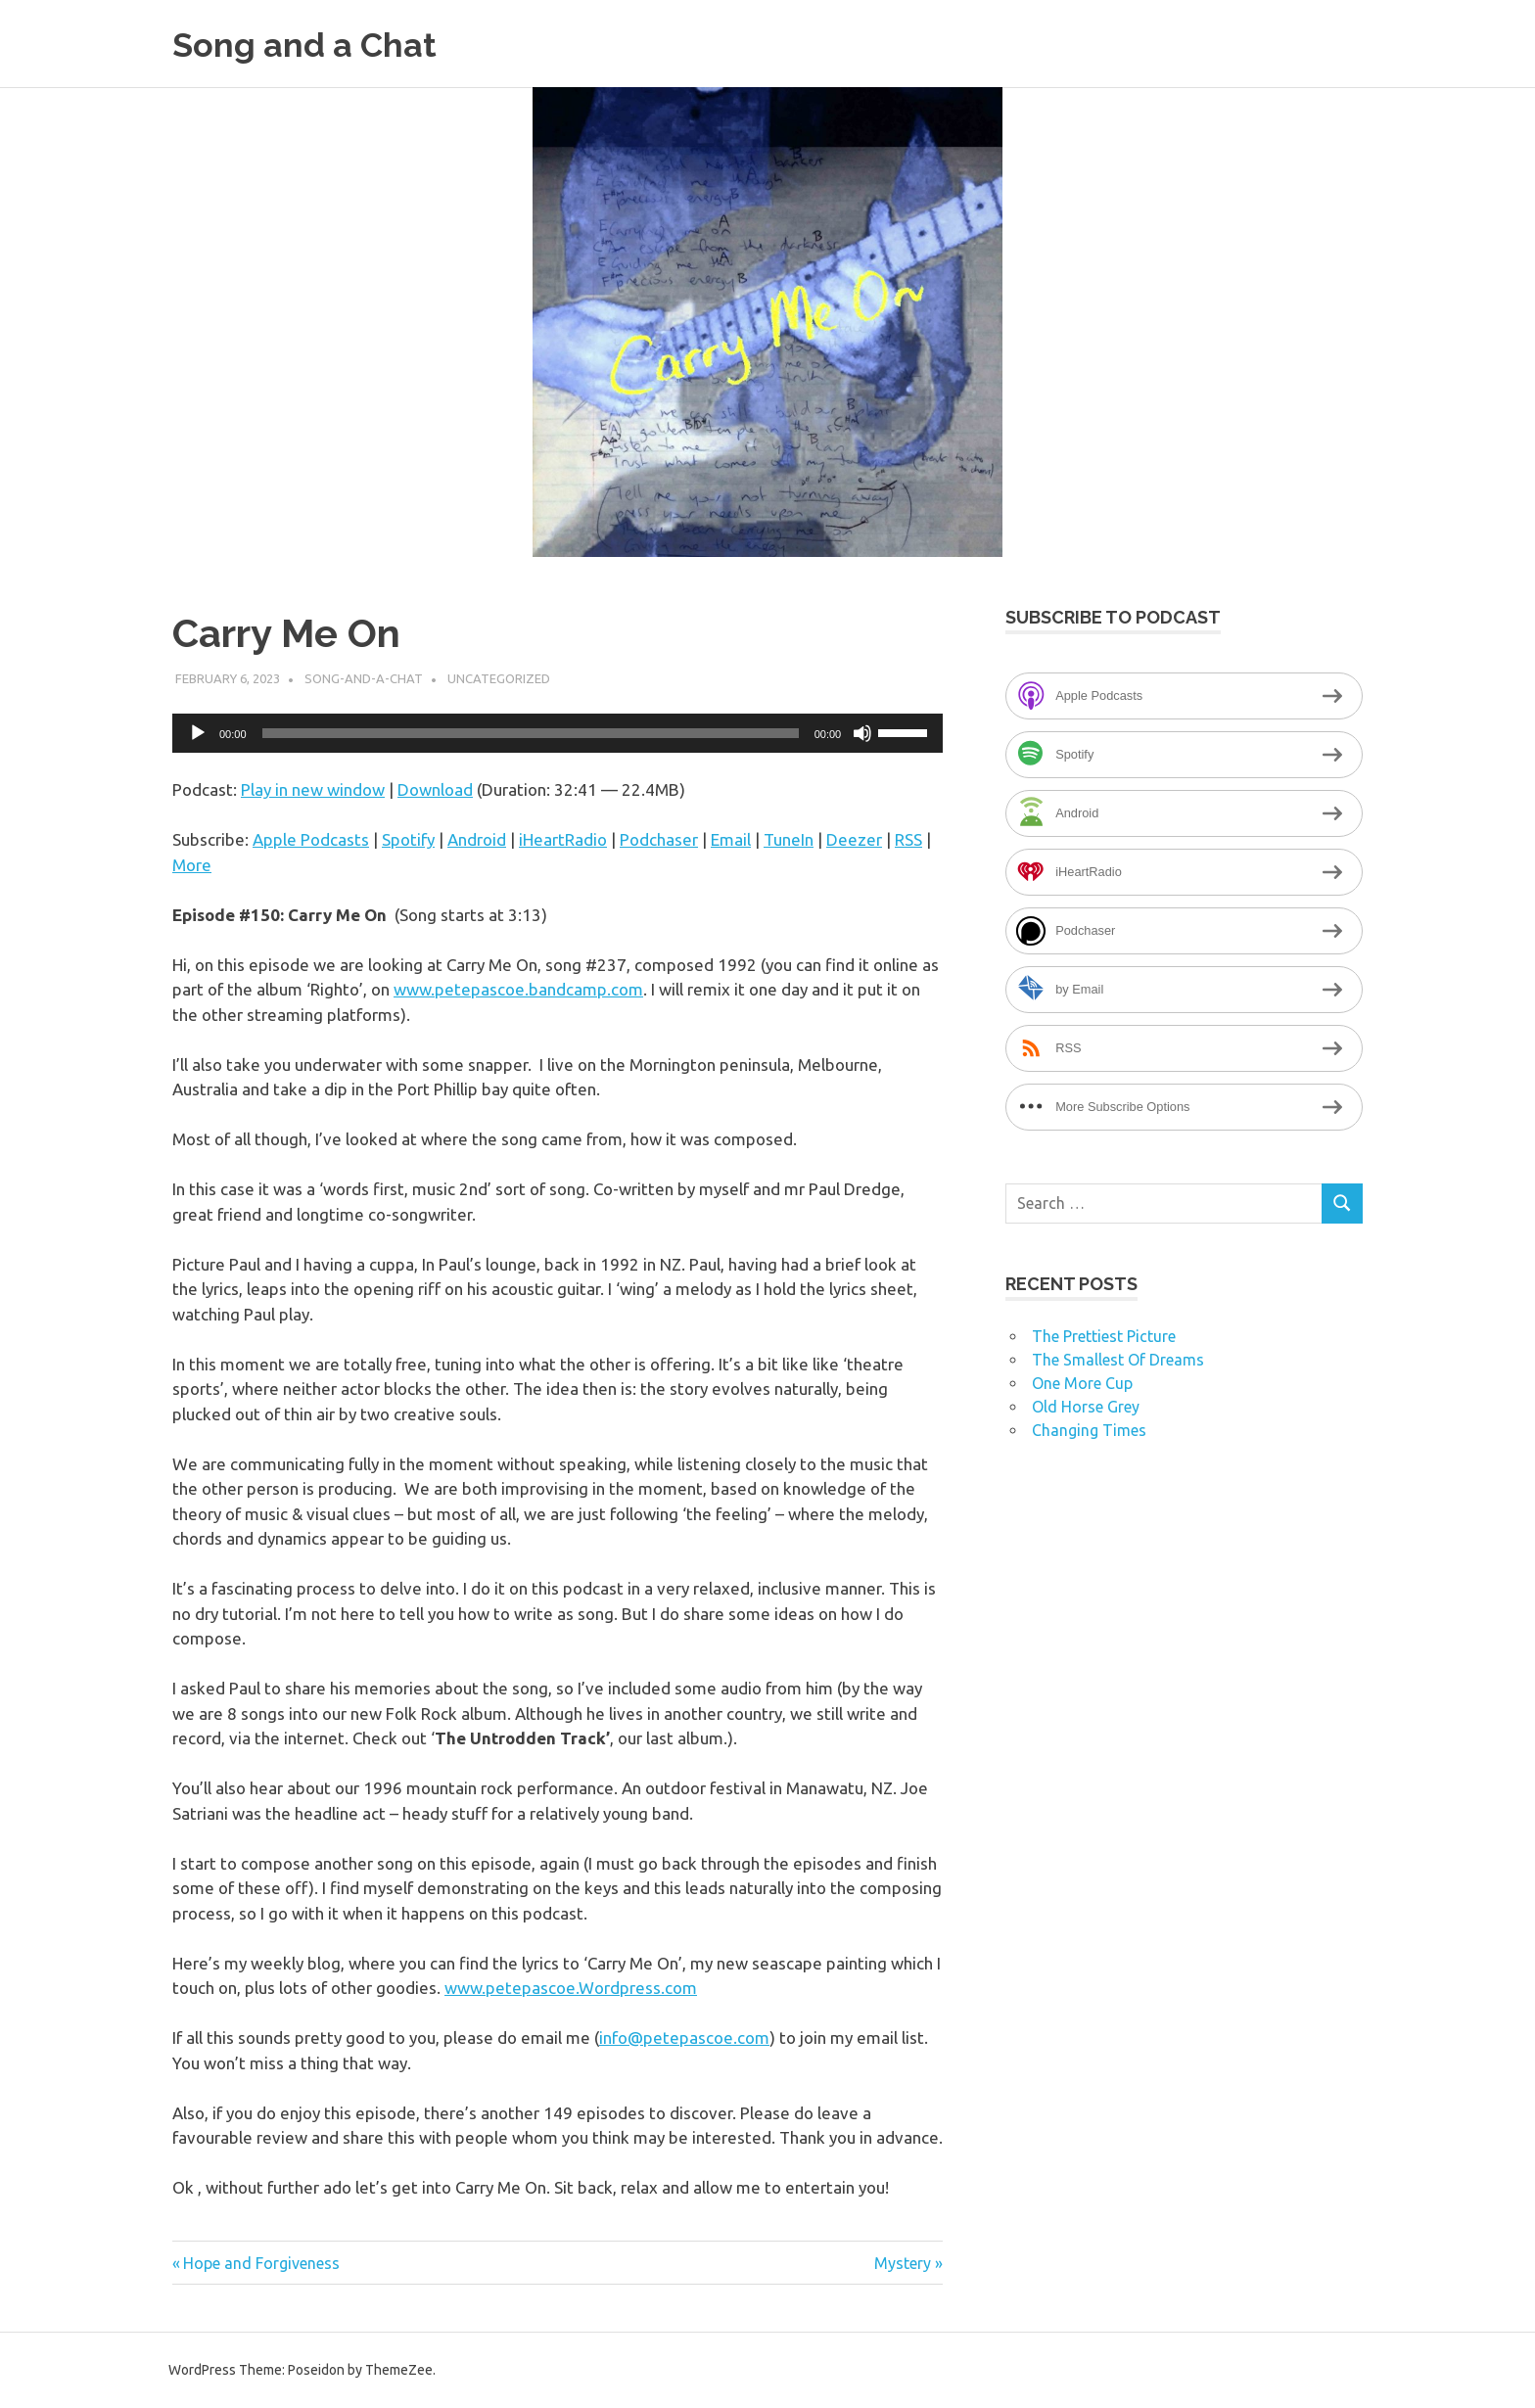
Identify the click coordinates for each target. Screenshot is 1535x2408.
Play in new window (313, 789)
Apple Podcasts (311, 839)
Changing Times (1089, 1430)
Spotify (408, 839)
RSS (908, 839)
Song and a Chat (316, 44)
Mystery (902, 2263)
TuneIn (789, 839)
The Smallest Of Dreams (1118, 1359)
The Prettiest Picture (1104, 1336)
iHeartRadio (563, 839)
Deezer (854, 839)
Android (476, 839)
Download (435, 789)
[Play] (198, 733)
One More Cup (1082, 1383)
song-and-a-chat (363, 678)
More (191, 865)
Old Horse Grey (1086, 1406)
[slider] (530, 733)
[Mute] (862, 733)
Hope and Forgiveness (261, 2263)
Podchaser (659, 839)
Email (731, 839)
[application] (557, 733)
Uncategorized (498, 678)
